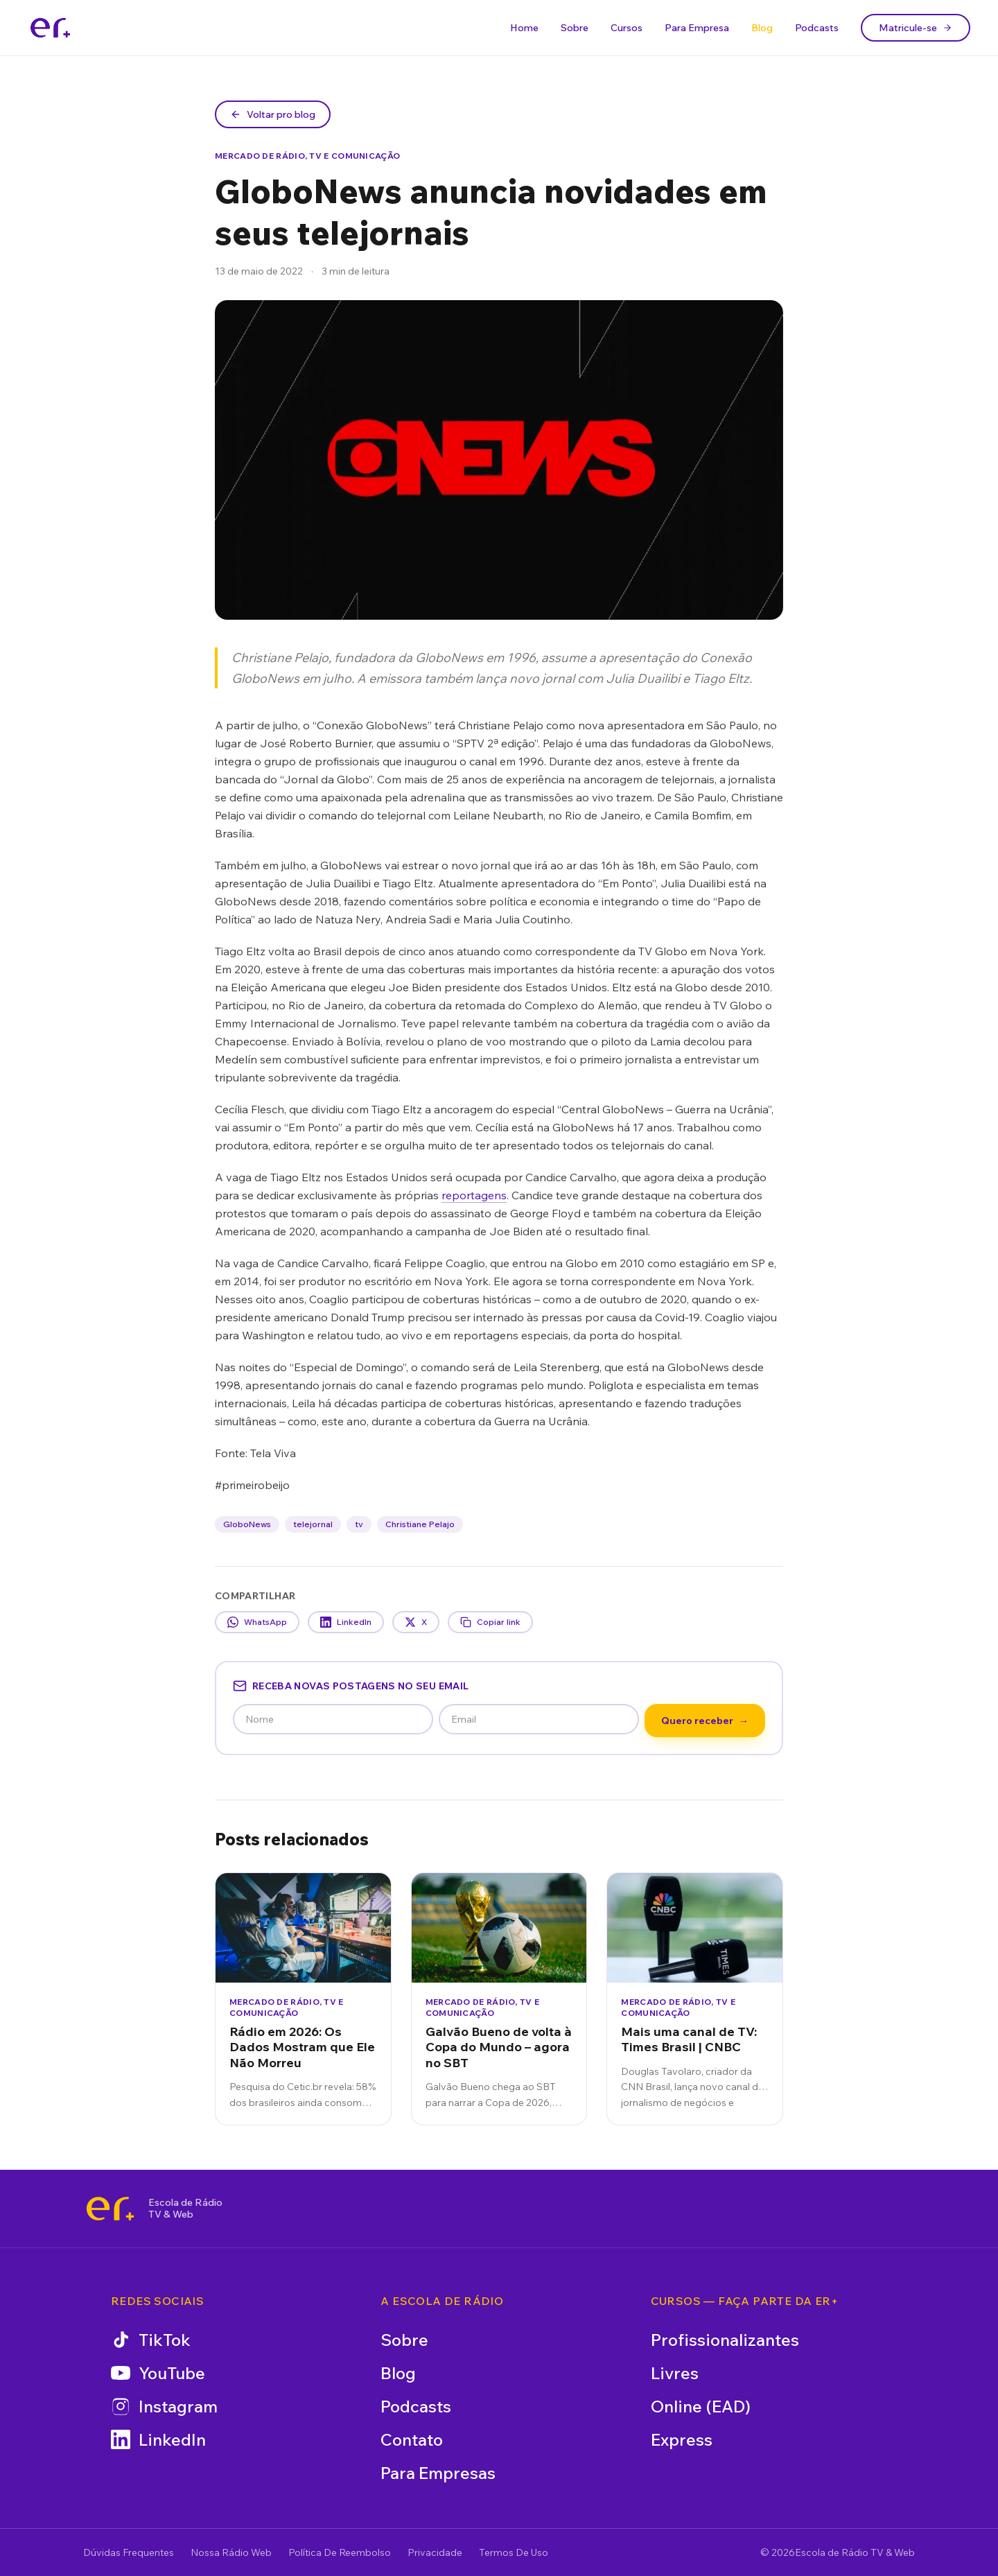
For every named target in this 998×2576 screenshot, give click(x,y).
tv (359, 1524)
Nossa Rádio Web (231, 2552)
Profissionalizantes (725, 2339)
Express (681, 2439)
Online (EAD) (701, 2406)
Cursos (626, 27)
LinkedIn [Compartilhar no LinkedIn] (345, 1622)
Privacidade (435, 2552)
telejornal (313, 1524)
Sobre (574, 27)
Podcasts (817, 27)
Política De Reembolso (339, 2552)
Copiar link (490, 1622)
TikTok (151, 2339)
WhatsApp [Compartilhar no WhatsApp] (257, 1622)
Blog (762, 27)
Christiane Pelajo (420, 1524)
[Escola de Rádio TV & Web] (110, 2208)
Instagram (164, 2406)
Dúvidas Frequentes (128, 2552)
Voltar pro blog (272, 114)
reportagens (474, 1195)
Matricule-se (915, 27)
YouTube (158, 2372)
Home (524, 27)
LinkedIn (158, 2439)
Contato (411, 2439)
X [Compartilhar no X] (416, 1622)
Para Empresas (438, 2472)
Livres (675, 2372)
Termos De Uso (513, 2552)
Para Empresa (697, 27)
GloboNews (247, 1524)
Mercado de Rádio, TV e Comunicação (307, 155)
